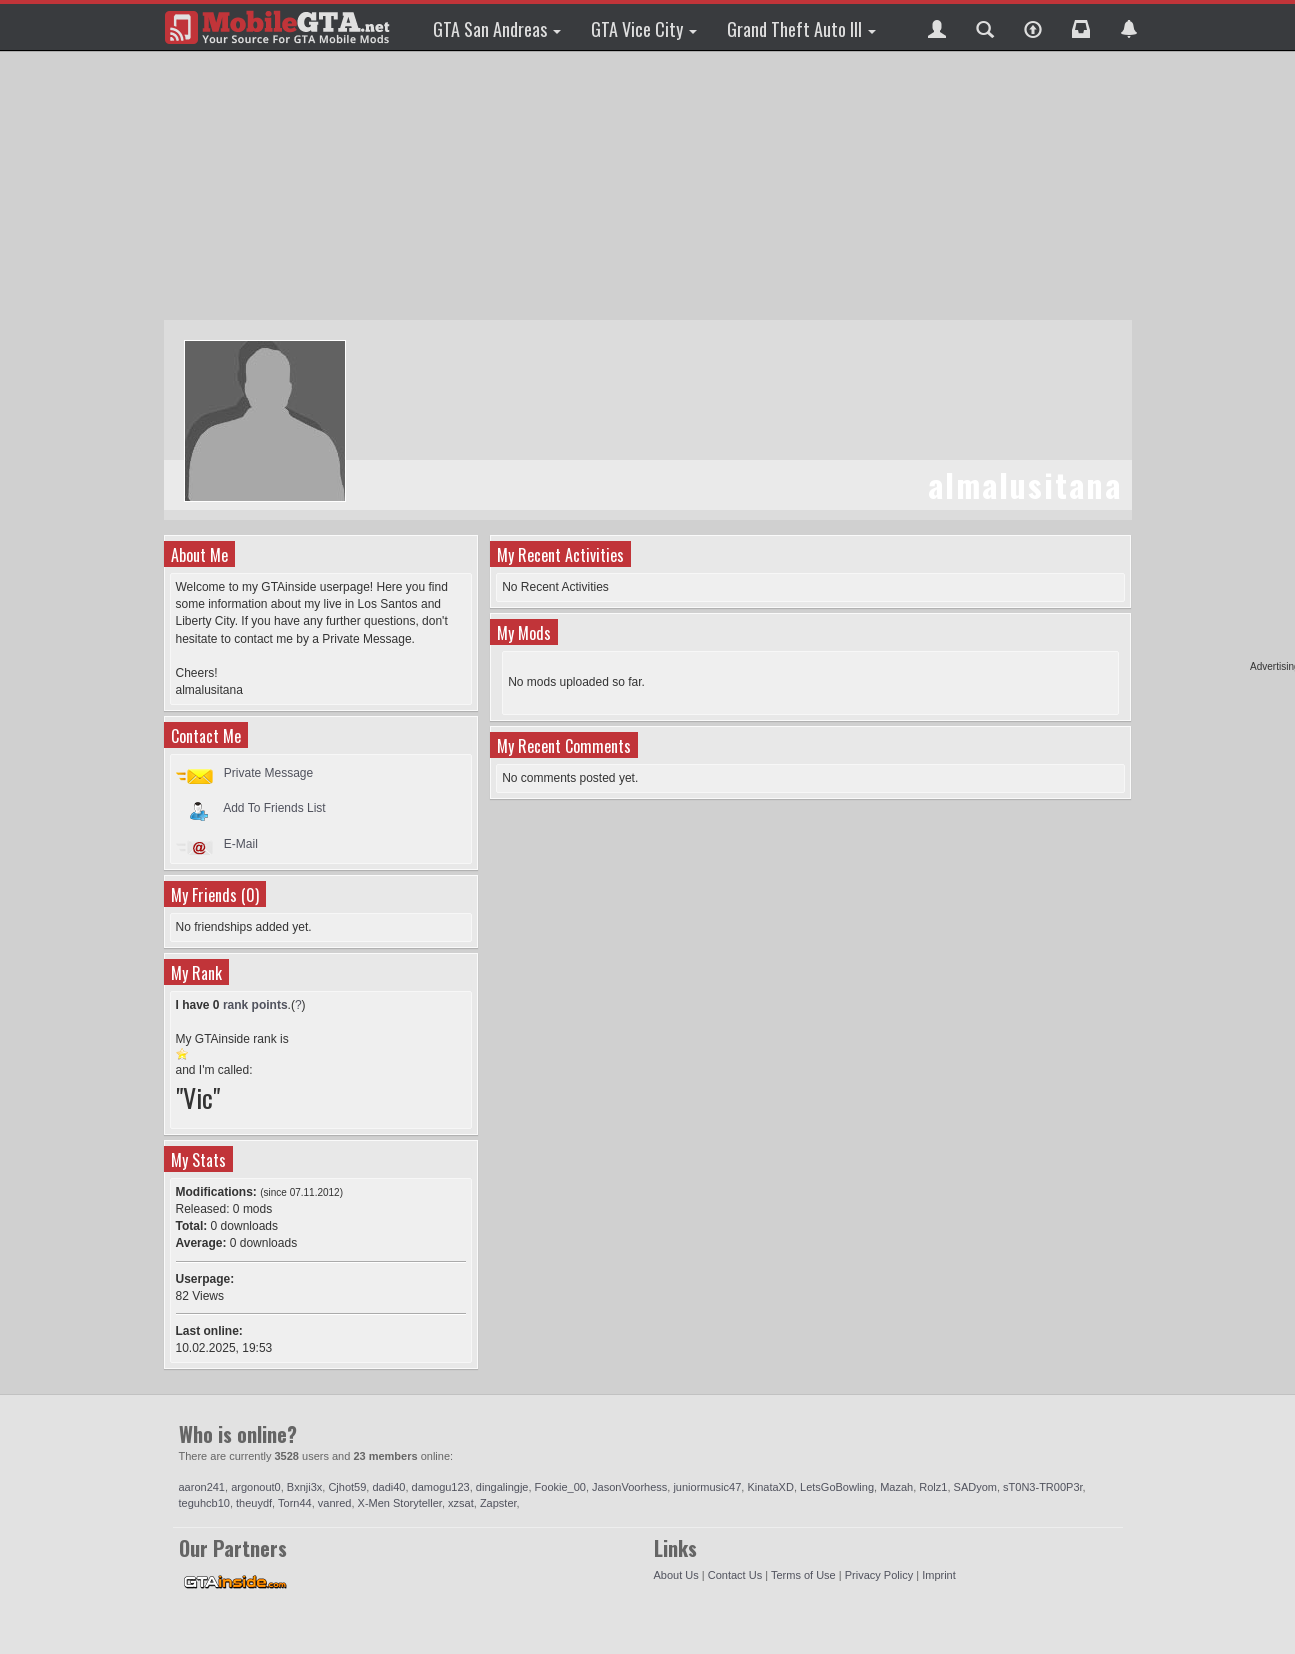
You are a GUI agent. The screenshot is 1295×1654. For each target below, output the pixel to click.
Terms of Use (803, 1575)
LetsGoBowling (837, 1487)
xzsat (461, 1503)
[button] (937, 27)
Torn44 (295, 1503)
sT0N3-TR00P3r (1042, 1487)
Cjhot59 (347, 1487)
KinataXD (770, 1487)
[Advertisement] (648, 185)
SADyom (975, 1487)
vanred (335, 1503)
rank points (255, 1005)
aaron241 (202, 1487)
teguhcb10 (204, 1503)
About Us (676, 1575)
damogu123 (441, 1487)
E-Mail (241, 844)
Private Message (268, 773)
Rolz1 (933, 1487)
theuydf (254, 1503)
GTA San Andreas (497, 29)
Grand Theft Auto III (801, 29)
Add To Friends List (274, 808)
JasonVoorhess (629, 1487)
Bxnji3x (304, 1487)
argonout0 (256, 1487)
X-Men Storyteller (400, 1503)
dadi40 (388, 1487)
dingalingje (502, 1487)
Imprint (939, 1575)
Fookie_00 (560, 1487)
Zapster (498, 1503)
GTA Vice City (644, 29)
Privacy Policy (879, 1575)
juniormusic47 (707, 1487)
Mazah (896, 1487)
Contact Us (735, 1575)
